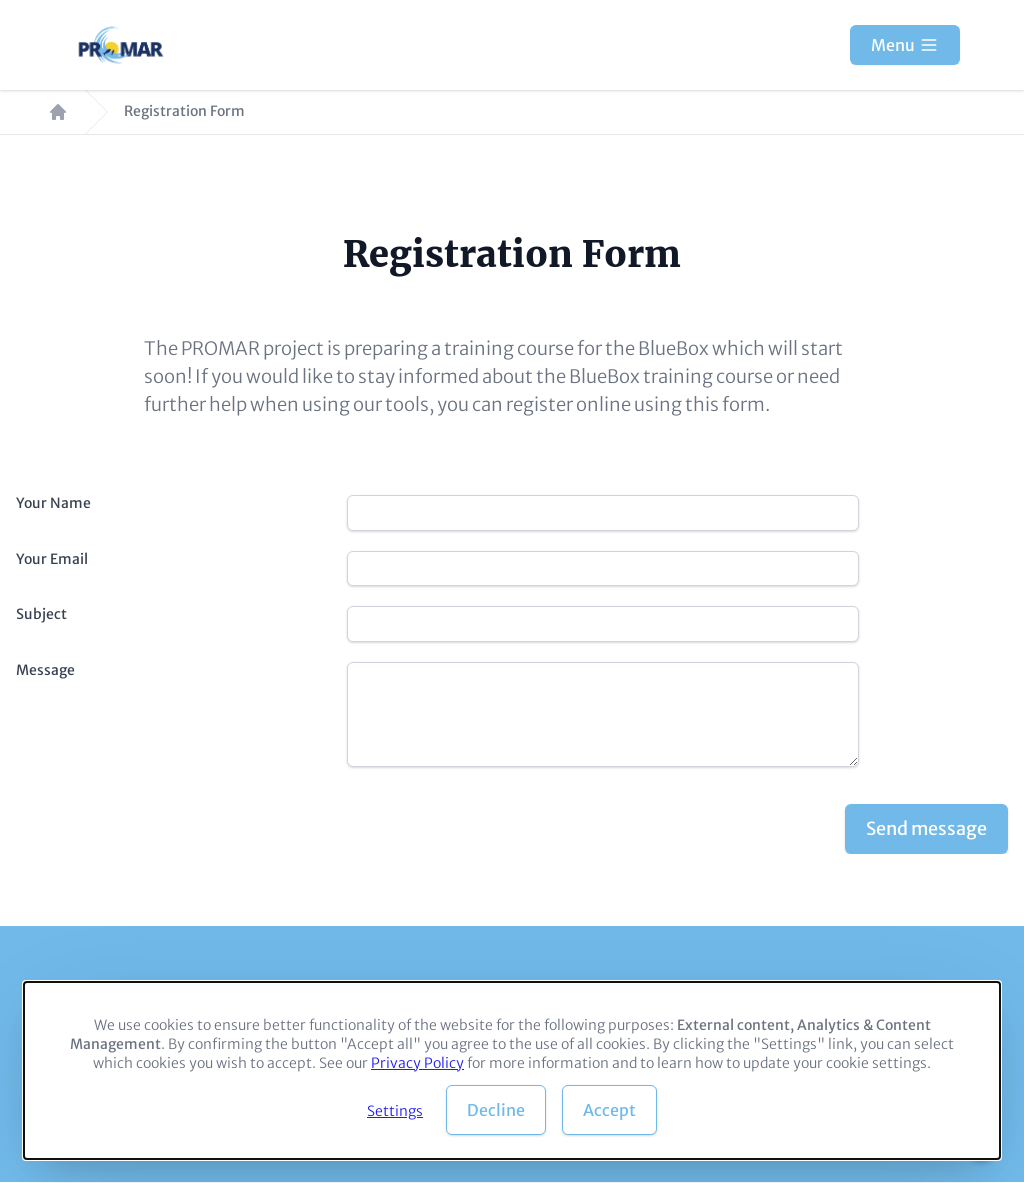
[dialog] (512, 1070)
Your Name (53, 503)
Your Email (52, 559)
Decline (496, 1110)
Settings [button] (395, 1111)
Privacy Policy (417, 1063)
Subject (41, 614)
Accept (609, 1110)
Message (45, 670)
